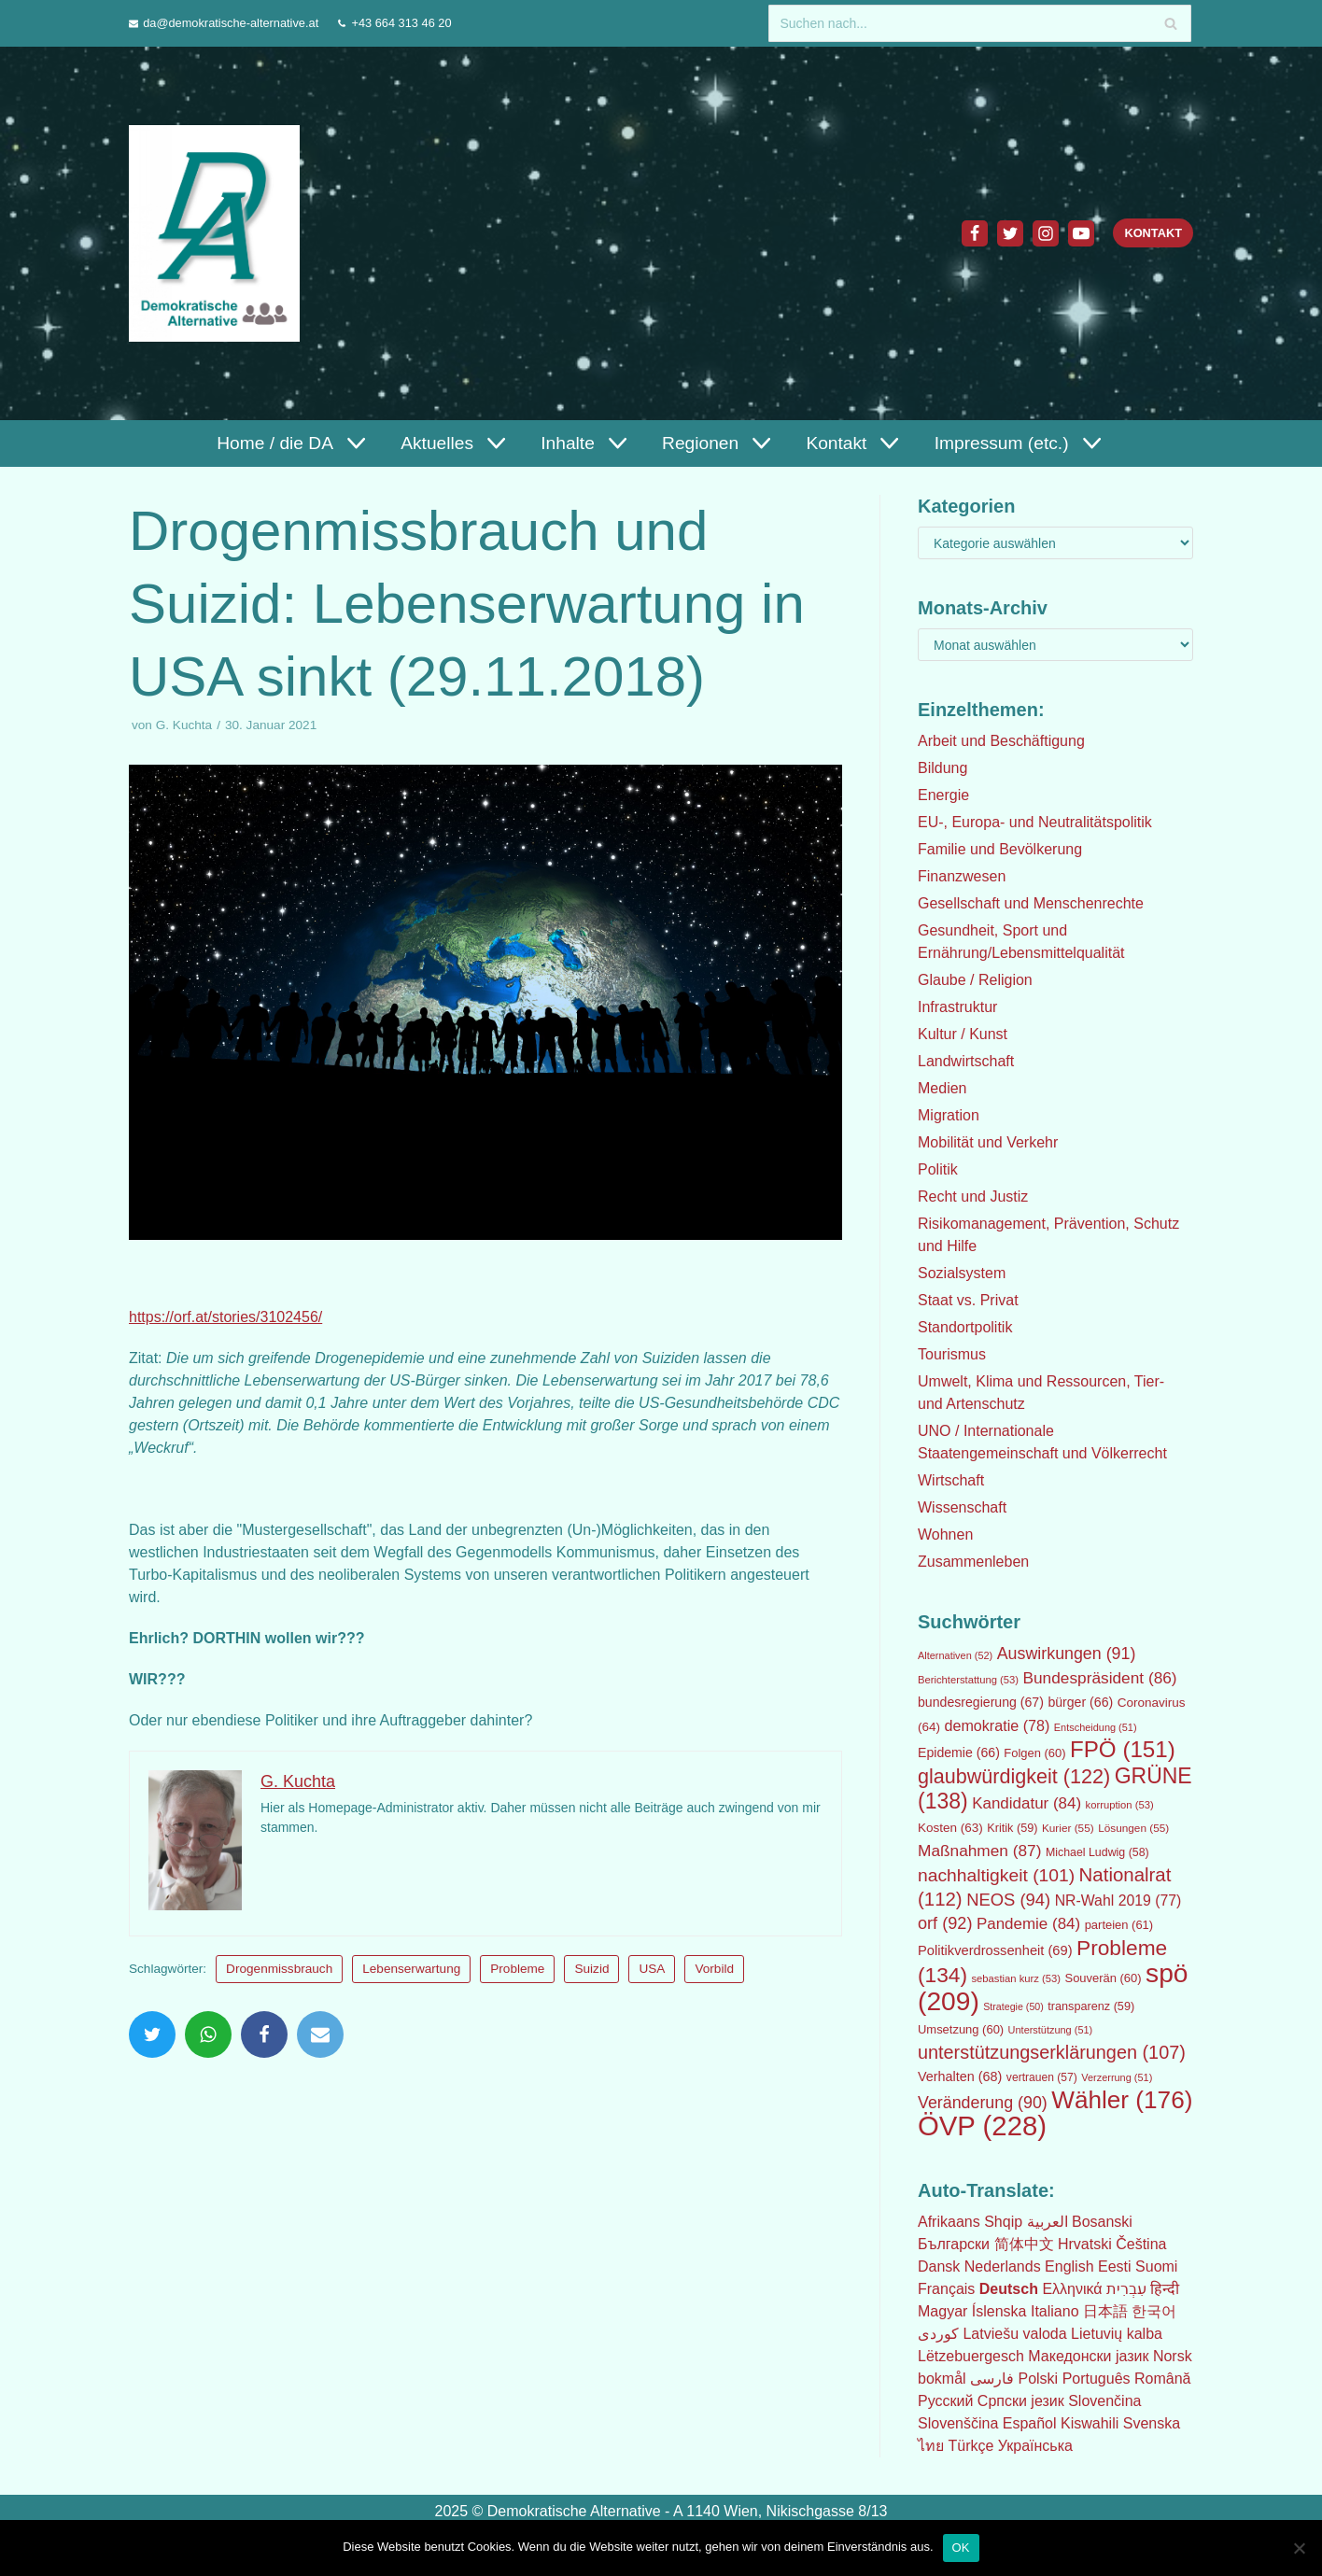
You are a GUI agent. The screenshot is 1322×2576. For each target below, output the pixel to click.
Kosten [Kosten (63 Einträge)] (950, 1828)
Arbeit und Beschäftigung (1001, 741)
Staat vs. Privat (968, 1300)
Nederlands (1002, 2266)
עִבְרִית (1126, 2289)
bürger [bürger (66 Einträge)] (1080, 1702)
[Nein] (1298, 2545)
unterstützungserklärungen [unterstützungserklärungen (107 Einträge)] (1052, 2052)
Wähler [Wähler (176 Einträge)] (1121, 2100)
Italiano (1055, 2311)
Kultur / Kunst (962, 1034)
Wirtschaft (951, 1480)
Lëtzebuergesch (971, 2356)
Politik (938, 1169)
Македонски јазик (1088, 2356)
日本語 (1105, 2311)
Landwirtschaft (966, 1061)
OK (961, 2546)
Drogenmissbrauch (279, 1969)
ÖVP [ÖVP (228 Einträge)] (982, 2125)
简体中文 (1024, 2244)
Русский (945, 2401)
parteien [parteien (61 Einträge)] (1119, 1925)
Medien (942, 1088)
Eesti (1115, 2266)
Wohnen (945, 1534)
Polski (1038, 2378)
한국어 (1154, 2311)
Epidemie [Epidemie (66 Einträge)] (959, 1752)
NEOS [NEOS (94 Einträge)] (1008, 1899)
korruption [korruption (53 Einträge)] (1120, 1804)
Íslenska (999, 2311)
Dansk (939, 2266)
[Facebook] (975, 233)
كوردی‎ (938, 2334)
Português (1096, 2378)
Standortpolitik (965, 1327)
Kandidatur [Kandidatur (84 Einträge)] (1026, 1803)
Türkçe (970, 2446)
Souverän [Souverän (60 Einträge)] (1103, 1978)
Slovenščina (958, 2423)
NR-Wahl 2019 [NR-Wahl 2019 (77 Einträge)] (1118, 1900)
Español (1030, 2423)
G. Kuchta (184, 725)
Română (1162, 2378)
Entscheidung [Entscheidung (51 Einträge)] (1095, 1727)
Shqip (1003, 2222)
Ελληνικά (1072, 2289)
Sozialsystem (962, 1273)
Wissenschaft (962, 1507)
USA (652, 1969)
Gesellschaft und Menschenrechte (1031, 903)
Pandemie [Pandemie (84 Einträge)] (1028, 1924)
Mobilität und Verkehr (988, 1142)
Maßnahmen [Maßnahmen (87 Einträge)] (979, 1850)
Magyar (942, 2311)
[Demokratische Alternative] (219, 233)
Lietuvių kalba (1116, 2334)
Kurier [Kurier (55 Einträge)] (1068, 1828)
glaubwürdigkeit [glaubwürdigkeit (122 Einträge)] (1014, 1776)
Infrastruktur (957, 1007)
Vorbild (714, 1969)
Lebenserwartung (411, 1969)
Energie (943, 795)
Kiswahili (1089, 2423)
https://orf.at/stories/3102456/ (225, 1317)
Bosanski (1102, 2222)
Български (954, 2244)
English (1069, 2266)
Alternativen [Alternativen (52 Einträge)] (955, 1655)
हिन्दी (1164, 2289)
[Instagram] (1046, 233)
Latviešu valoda (1014, 2334)
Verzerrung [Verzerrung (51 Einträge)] (1116, 2077)
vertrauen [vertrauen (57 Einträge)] (1041, 2077)
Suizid (591, 1969)
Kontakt (1153, 233)
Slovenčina (1104, 2401)
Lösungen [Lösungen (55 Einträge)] (1133, 1828)
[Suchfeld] (980, 23)
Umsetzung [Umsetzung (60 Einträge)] (961, 2029)
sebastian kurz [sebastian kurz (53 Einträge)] (1017, 1978)
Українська (1035, 2446)
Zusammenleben (973, 1562)
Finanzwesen (962, 876)
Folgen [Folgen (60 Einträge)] (1034, 1753)
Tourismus (952, 1354)
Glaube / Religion (975, 980)
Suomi (1156, 2266)
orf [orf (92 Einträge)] (945, 1923)
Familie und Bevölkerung (1000, 849)
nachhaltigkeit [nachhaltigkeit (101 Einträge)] (996, 1875)
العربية (1047, 2222)
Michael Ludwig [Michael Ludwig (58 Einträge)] (1097, 1852)
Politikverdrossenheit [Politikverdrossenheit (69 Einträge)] (995, 1950)
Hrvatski (1085, 2244)
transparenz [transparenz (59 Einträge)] (1091, 2006)
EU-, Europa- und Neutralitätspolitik (1035, 822)
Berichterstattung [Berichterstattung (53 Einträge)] (968, 1679)
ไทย (931, 2446)
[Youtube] (1081, 233)
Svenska (1151, 2423)
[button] (354, 443)
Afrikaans (949, 2222)
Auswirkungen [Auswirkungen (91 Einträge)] (1066, 1653)
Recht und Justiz (973, 1196)
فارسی (992, 2378)
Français (946, 2289)
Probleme (517, 1969)
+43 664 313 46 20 (401, 23)
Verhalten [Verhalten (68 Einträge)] (960, 2076)
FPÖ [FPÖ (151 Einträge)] (1122, 1749)
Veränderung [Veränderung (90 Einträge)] (983, 2102)
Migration (948, 1115)
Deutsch (1008, 2289)
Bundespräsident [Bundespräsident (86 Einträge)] (1100, 1677)
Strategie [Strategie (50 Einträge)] (1013, 2006)
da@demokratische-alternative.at (230, 23)
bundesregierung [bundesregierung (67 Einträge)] (981, 1702)
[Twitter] (1010, 233)
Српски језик (1020, 2401)
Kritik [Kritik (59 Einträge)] (1012, 1828)
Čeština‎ (1141, 2244)
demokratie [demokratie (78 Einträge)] (997, 1725)
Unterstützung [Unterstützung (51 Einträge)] (1050, 2029)
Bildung (942, 768)
